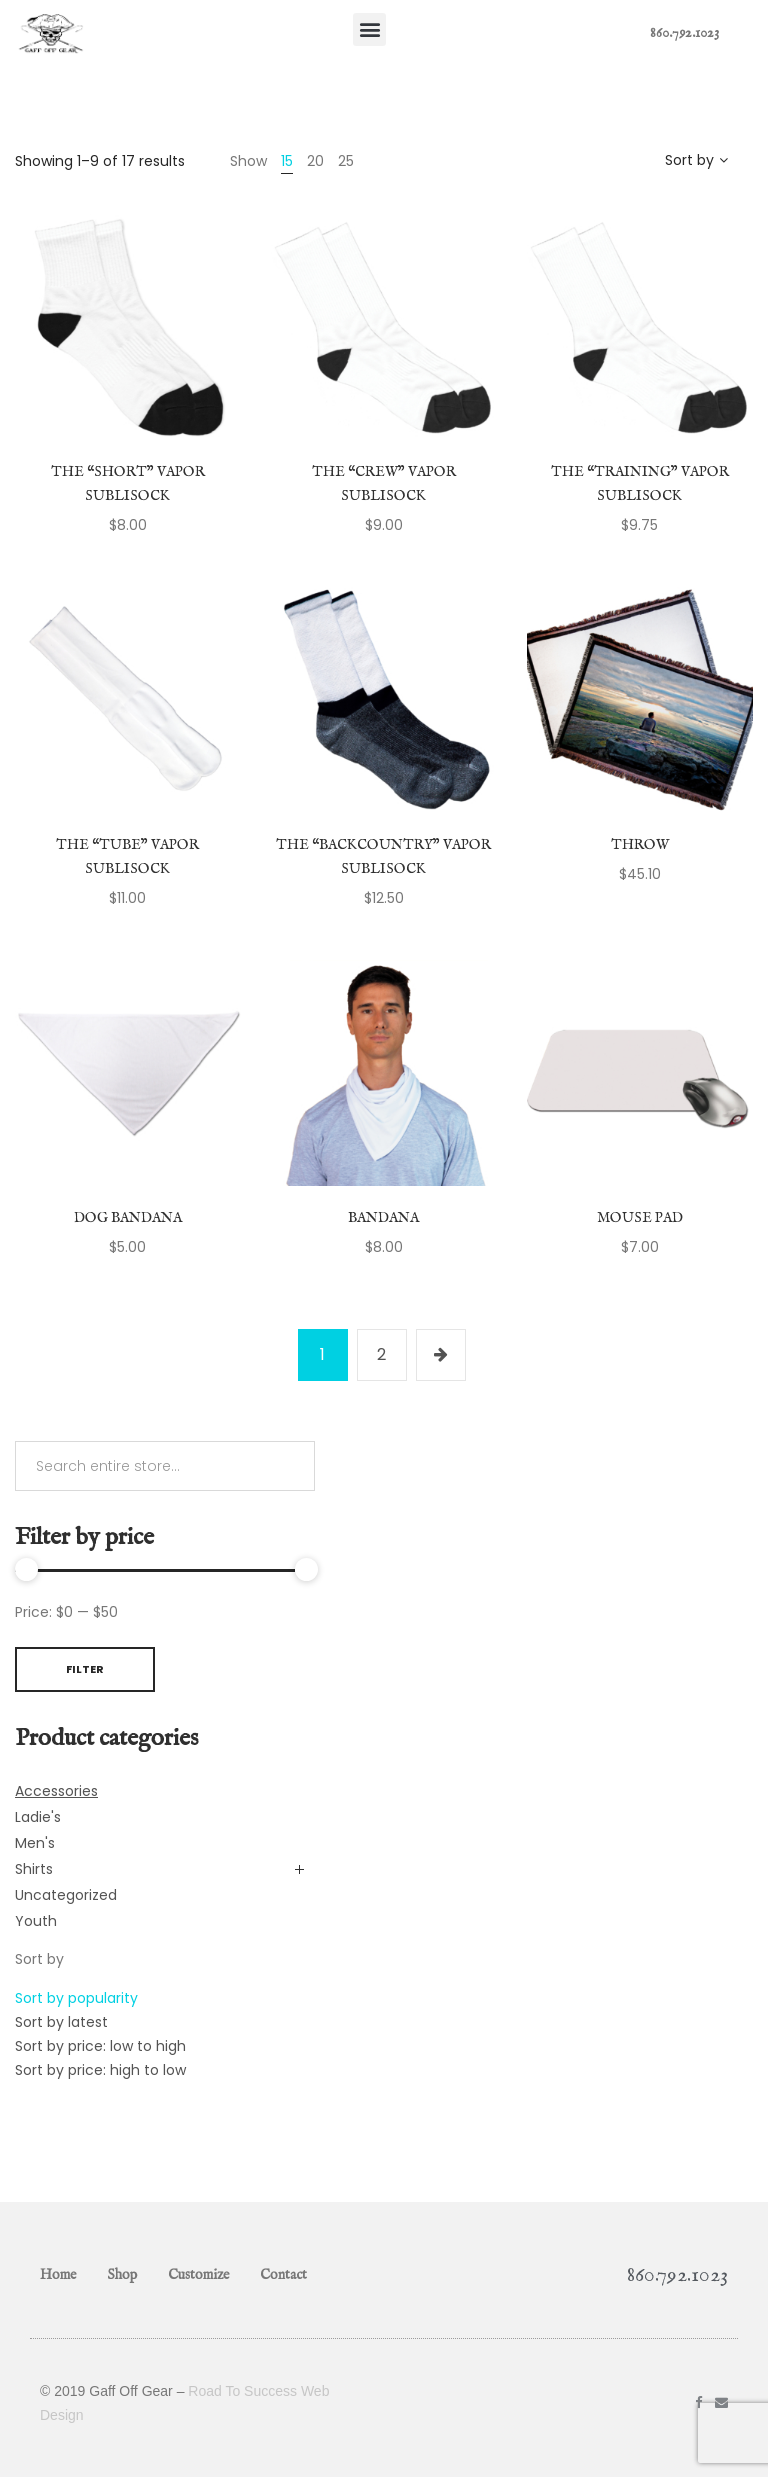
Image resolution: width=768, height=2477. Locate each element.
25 (346, 161)
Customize (198, 2275)
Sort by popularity (76, 1998)
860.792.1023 (684, 33)
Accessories (56, 1791)
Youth (36, 1921)
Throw (640, 845)
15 (287, 161)
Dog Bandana (128, 1218)
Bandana (383, 1218)
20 (315, 161)
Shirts (34, 1869)
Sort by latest (61, 2022)
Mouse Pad (640, 1218)
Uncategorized (66, 1895)
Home (58, 2275)
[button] (369, 29)
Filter (85, 1669)
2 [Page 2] (381, 1354)
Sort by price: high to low (100, 2070)
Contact (283, 2275)
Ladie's (38, 1817)
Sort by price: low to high (100, 2046)
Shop (122, 2275)
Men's (35, 1843)
